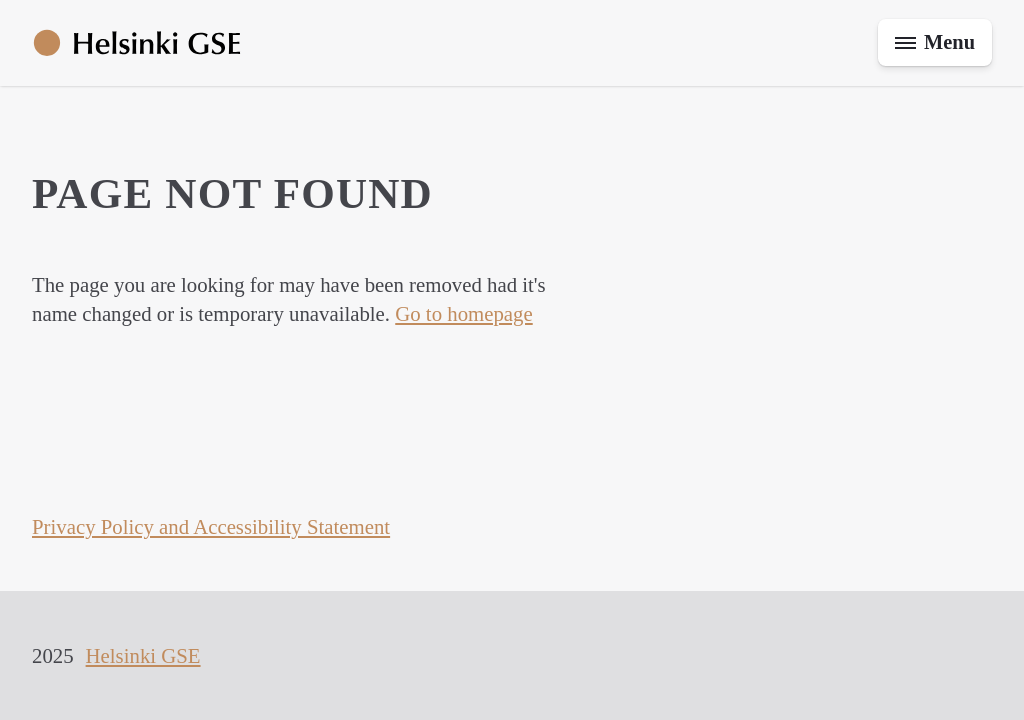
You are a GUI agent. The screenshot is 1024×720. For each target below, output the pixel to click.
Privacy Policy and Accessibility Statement (211, 526)
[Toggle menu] (933, 43)
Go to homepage (463, 313)
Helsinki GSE (143, 655)
